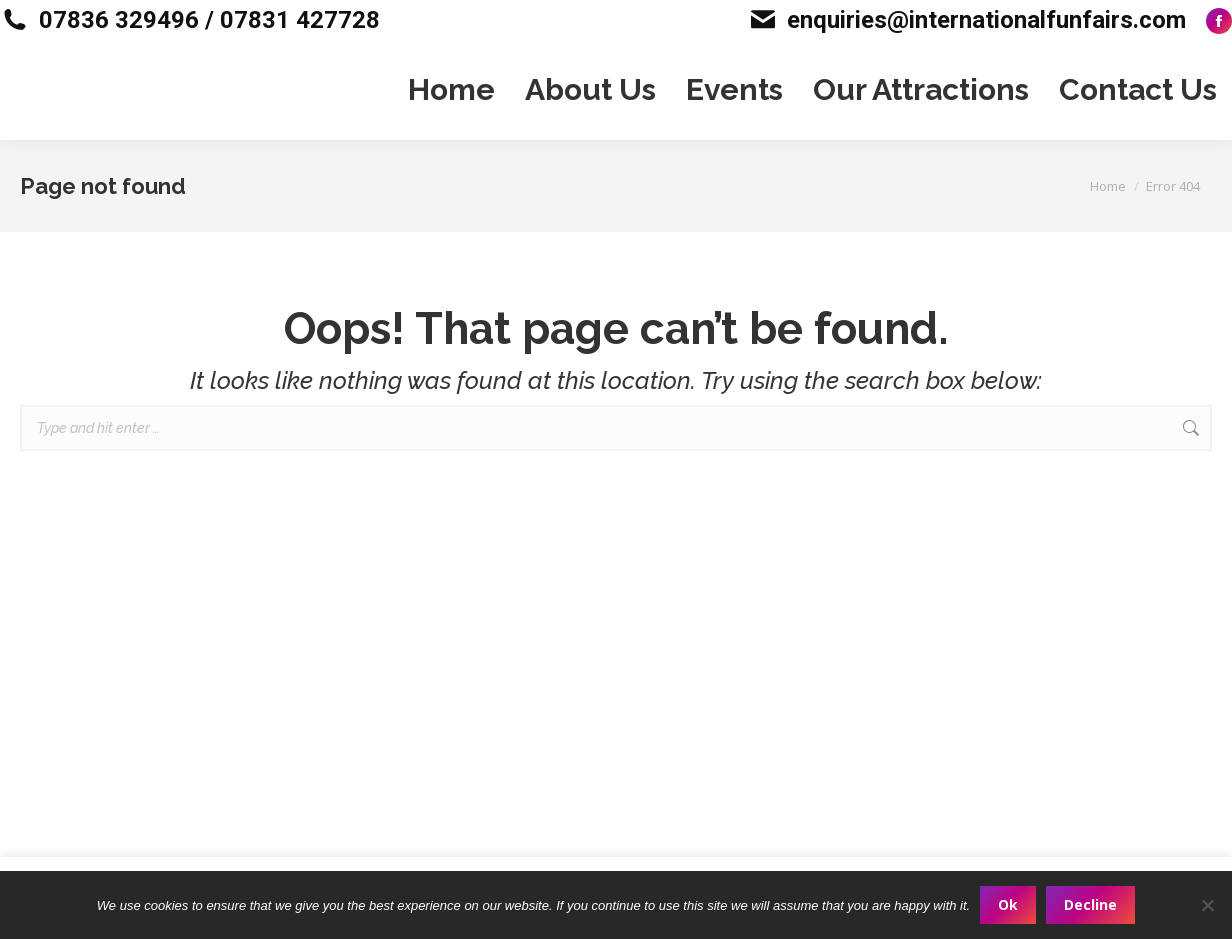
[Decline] (1207, 905)
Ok (1008, 904)
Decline (1090, 904)
